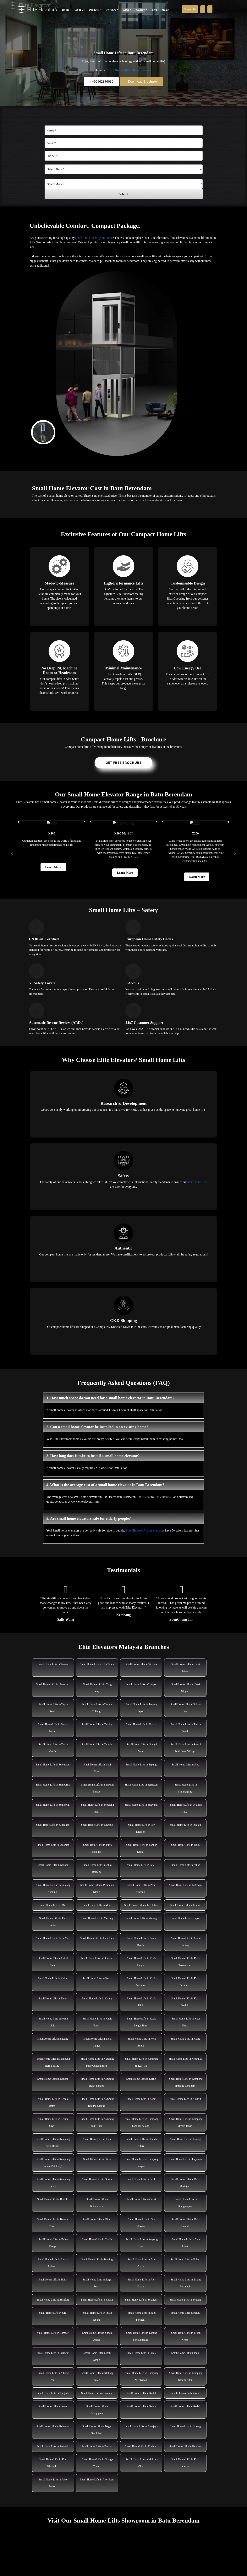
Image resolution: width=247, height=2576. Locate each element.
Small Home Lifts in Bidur (96, 2219)
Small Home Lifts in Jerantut (97, 2393)
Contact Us (190, 9)
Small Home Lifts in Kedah (185, 2406)
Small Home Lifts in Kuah (52, 1998)
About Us (79, 9)
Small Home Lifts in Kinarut (185, 2098)
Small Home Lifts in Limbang (97, 1958)
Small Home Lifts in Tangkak (53, 2393)
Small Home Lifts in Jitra (97, 2159)
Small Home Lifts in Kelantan (52, 2426)
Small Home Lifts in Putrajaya (141, 2426)
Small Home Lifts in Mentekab (141, 1905)
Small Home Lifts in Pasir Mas (52, 1938)
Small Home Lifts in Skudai (141, 1724)
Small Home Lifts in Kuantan (185, 2446)
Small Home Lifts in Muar (97, 1905)
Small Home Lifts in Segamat (53, 1844)
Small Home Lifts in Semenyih (52, 1804)
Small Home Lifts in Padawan (185, 1885)
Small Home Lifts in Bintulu (52, 2199)
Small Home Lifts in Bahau (185, 2259)
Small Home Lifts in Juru (52, 2312)
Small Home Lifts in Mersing (97, 1918)
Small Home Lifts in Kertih (141, 2078)
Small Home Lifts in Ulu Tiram (97, 1664)
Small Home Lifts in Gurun (97, 2179)
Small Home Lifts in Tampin (97, 1744)
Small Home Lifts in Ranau (185, 2312)
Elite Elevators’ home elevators (145, 1530)
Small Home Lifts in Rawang (97, 1824)
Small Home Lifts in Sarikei (52, 1865)
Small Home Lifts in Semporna (53, 1784)
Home (65, 9)
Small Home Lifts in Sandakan (52, 1824)
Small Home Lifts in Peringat (53, 2353)
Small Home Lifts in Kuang (97, 1998)
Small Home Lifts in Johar (52, 2406)
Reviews (111, 9)
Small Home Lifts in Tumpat (141, 1684)
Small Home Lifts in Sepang (141, 1764)
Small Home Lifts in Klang (185, 2038)
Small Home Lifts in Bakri (52, 2279)
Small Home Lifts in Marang (141, 1918)
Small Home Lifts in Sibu (185, 1764)
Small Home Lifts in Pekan (185, 1865)
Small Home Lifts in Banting (97, 2259)
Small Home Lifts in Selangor (141, 2299)
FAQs (126, 9)
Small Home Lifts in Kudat (141, 2393)
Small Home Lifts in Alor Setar (97, 2479)
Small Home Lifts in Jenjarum (185, 2159)
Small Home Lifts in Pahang (185, 2426)
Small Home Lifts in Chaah (97, 2239)
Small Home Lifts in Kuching (141, 2446)
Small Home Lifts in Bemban (97, 2299)
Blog (154, 9)
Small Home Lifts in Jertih (141, 2179)
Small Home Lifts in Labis (141, 2353)
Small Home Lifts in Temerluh (52, 1684)
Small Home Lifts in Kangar (52, 2078)
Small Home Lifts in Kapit (141, 2098)
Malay (165, 9)
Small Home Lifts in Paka (185, 2353)
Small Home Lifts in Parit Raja (97, 1938)
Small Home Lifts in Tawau (53, 1664)
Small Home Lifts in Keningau (185, 2058)
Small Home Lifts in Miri (53, 1905)
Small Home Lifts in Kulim (53, 1978)
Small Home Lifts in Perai (141, 1865)
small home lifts (197, 1182)
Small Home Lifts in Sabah (141, 2406)
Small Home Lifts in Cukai (141, 2199)
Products (94, 9)
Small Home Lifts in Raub (185, 1844)
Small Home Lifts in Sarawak (53, 2446)
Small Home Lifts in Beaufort (53, 2299)
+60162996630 (101, 81)
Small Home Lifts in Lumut (185, 1905)
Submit (123, 194)
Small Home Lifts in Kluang (52, 2038)
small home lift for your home (94, 237)
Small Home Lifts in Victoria (141, 1664)
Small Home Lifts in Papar (185, 1918)
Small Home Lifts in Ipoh (97, 2139)
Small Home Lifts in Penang (97, 2446)
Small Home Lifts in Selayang (141, 1804)
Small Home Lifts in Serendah (141, 1784)
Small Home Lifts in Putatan (185, 1824)
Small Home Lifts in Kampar (53, 2332)
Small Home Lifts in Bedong (185, 2299)
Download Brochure (141, 81)
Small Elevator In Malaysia (185, 2393)
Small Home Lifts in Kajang (185, 2139)
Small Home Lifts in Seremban (52, 1764)
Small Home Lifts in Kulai (97, 1978)
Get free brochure (123, 763)
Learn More (53, 867)
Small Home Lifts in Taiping (97, 1724)
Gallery (140, 9)
